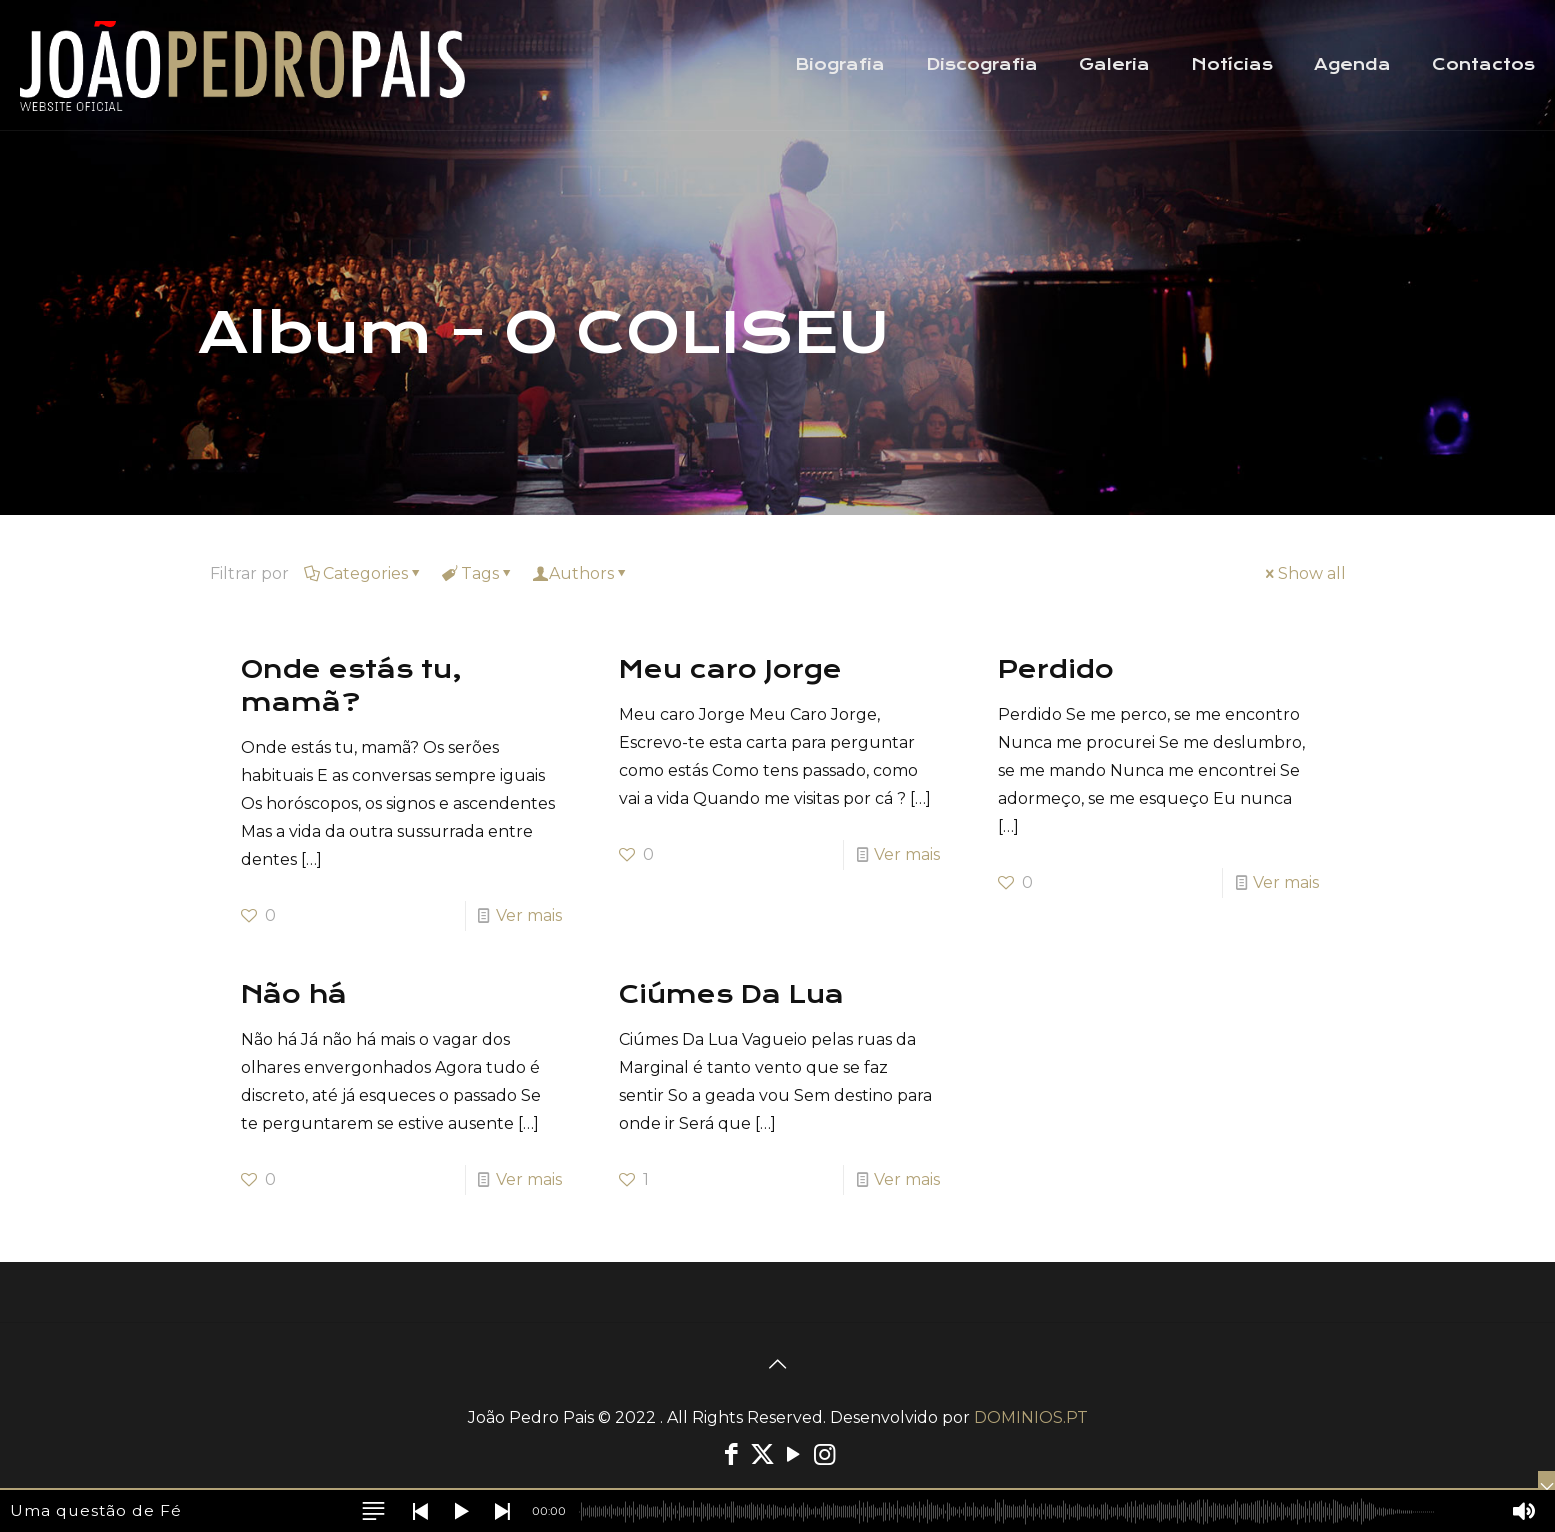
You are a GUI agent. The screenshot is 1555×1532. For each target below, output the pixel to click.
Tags (478, 573)
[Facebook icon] (731, 1454)
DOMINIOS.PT (1031, 1417)
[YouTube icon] (793, 1454)
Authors (581, 573)
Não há (294, 994)
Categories (364, 573)
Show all (1304, 573)
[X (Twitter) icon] (762, 1454)
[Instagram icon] (824, 1454)
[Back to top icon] (778, 1364)
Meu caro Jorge (730, 669)
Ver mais (529, 915)
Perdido (1056, 669)
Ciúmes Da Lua (731, 994)
